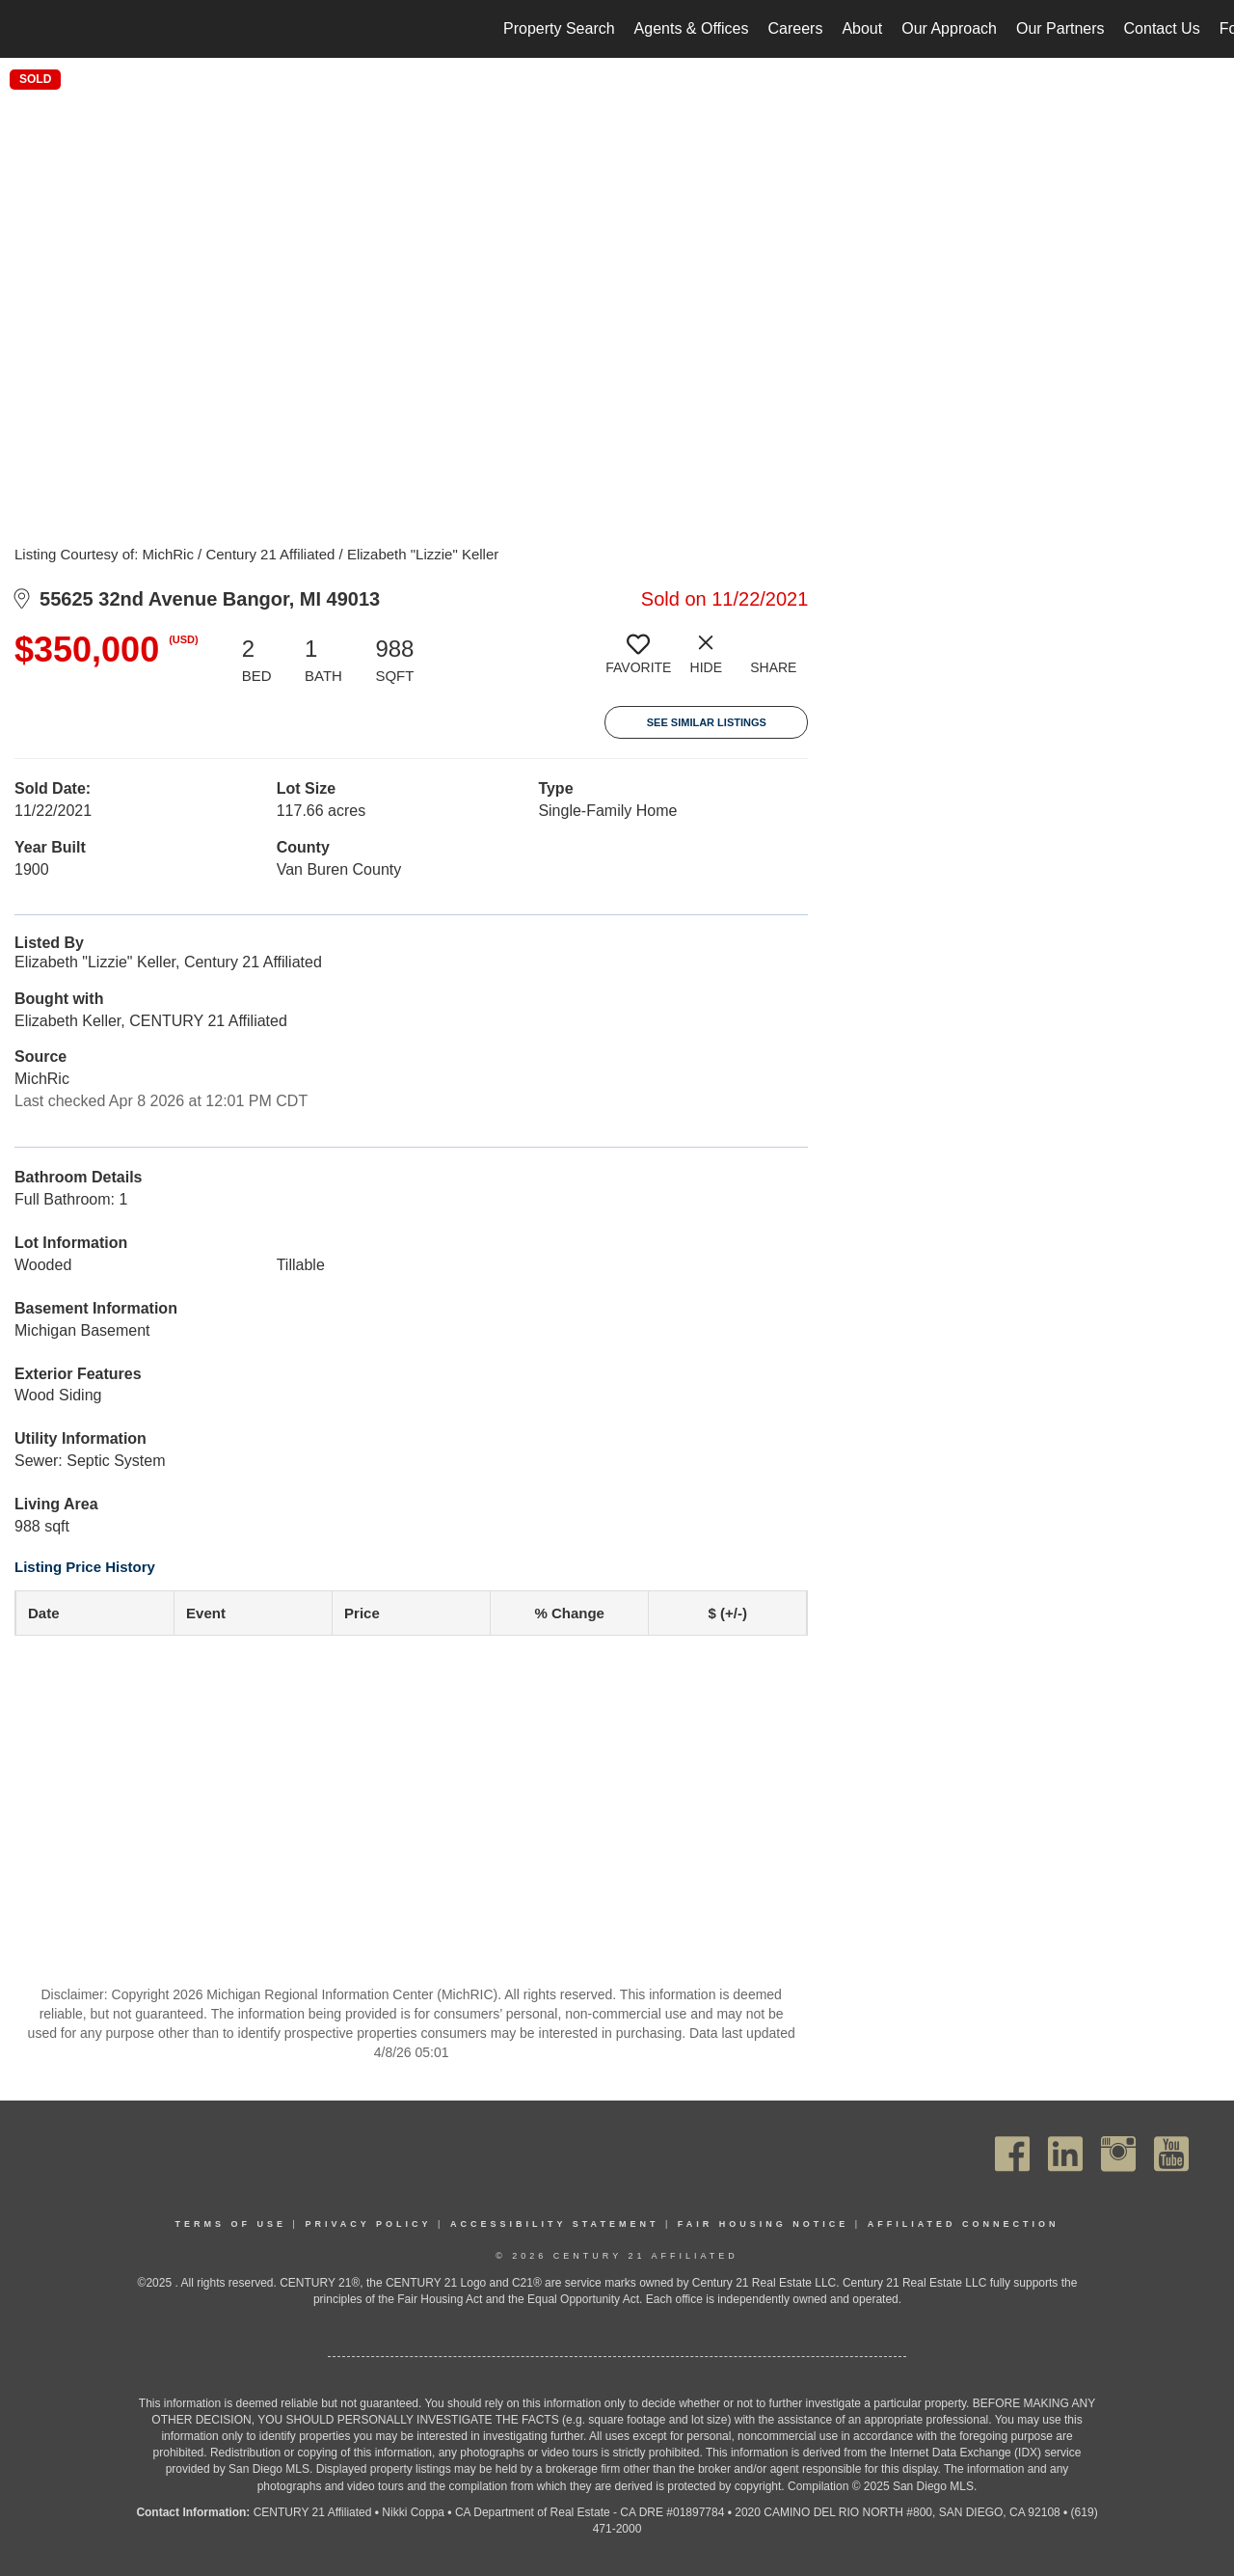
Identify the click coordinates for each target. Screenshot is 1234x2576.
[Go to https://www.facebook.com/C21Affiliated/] (1012, 2154)
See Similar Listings (706, 722)
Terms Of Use (231, 2224)
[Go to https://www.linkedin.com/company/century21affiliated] (1065, 2154)
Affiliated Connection (964, 2224)
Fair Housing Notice (763, 2224)
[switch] (638, 662)
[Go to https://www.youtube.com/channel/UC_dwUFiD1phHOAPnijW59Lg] (1171, 2154)
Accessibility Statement (554, 2224)
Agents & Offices (691, 28)
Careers (794, 28)
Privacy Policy (368, 2224)
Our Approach (949, 28)
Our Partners (1060, 28)
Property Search (559, 28)
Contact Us (1162, 28)
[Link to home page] (24, 29)
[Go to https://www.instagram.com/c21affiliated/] (1118, 2154)
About (862, 28)
